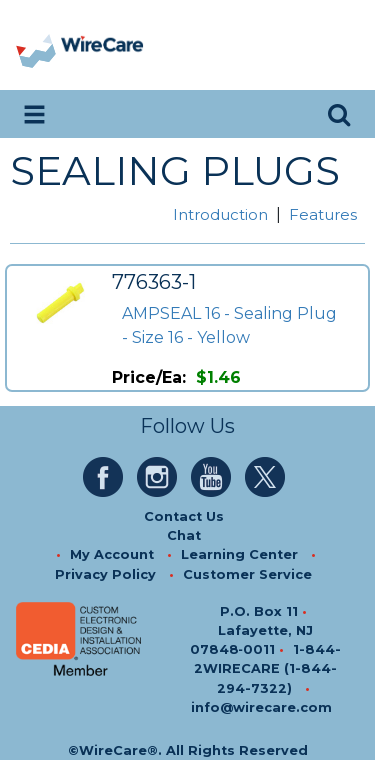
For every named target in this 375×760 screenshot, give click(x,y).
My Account (112, 554)
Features (323, 214)
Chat (184, 535)
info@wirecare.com (261, 707)
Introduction (220, 214)
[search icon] (339, 114)
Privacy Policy (105, 574)
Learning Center (239, 554)
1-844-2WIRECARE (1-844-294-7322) (267, 668)
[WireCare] (101, 45)
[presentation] (37, 45)
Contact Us (184, 516)
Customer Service (247, 574)
